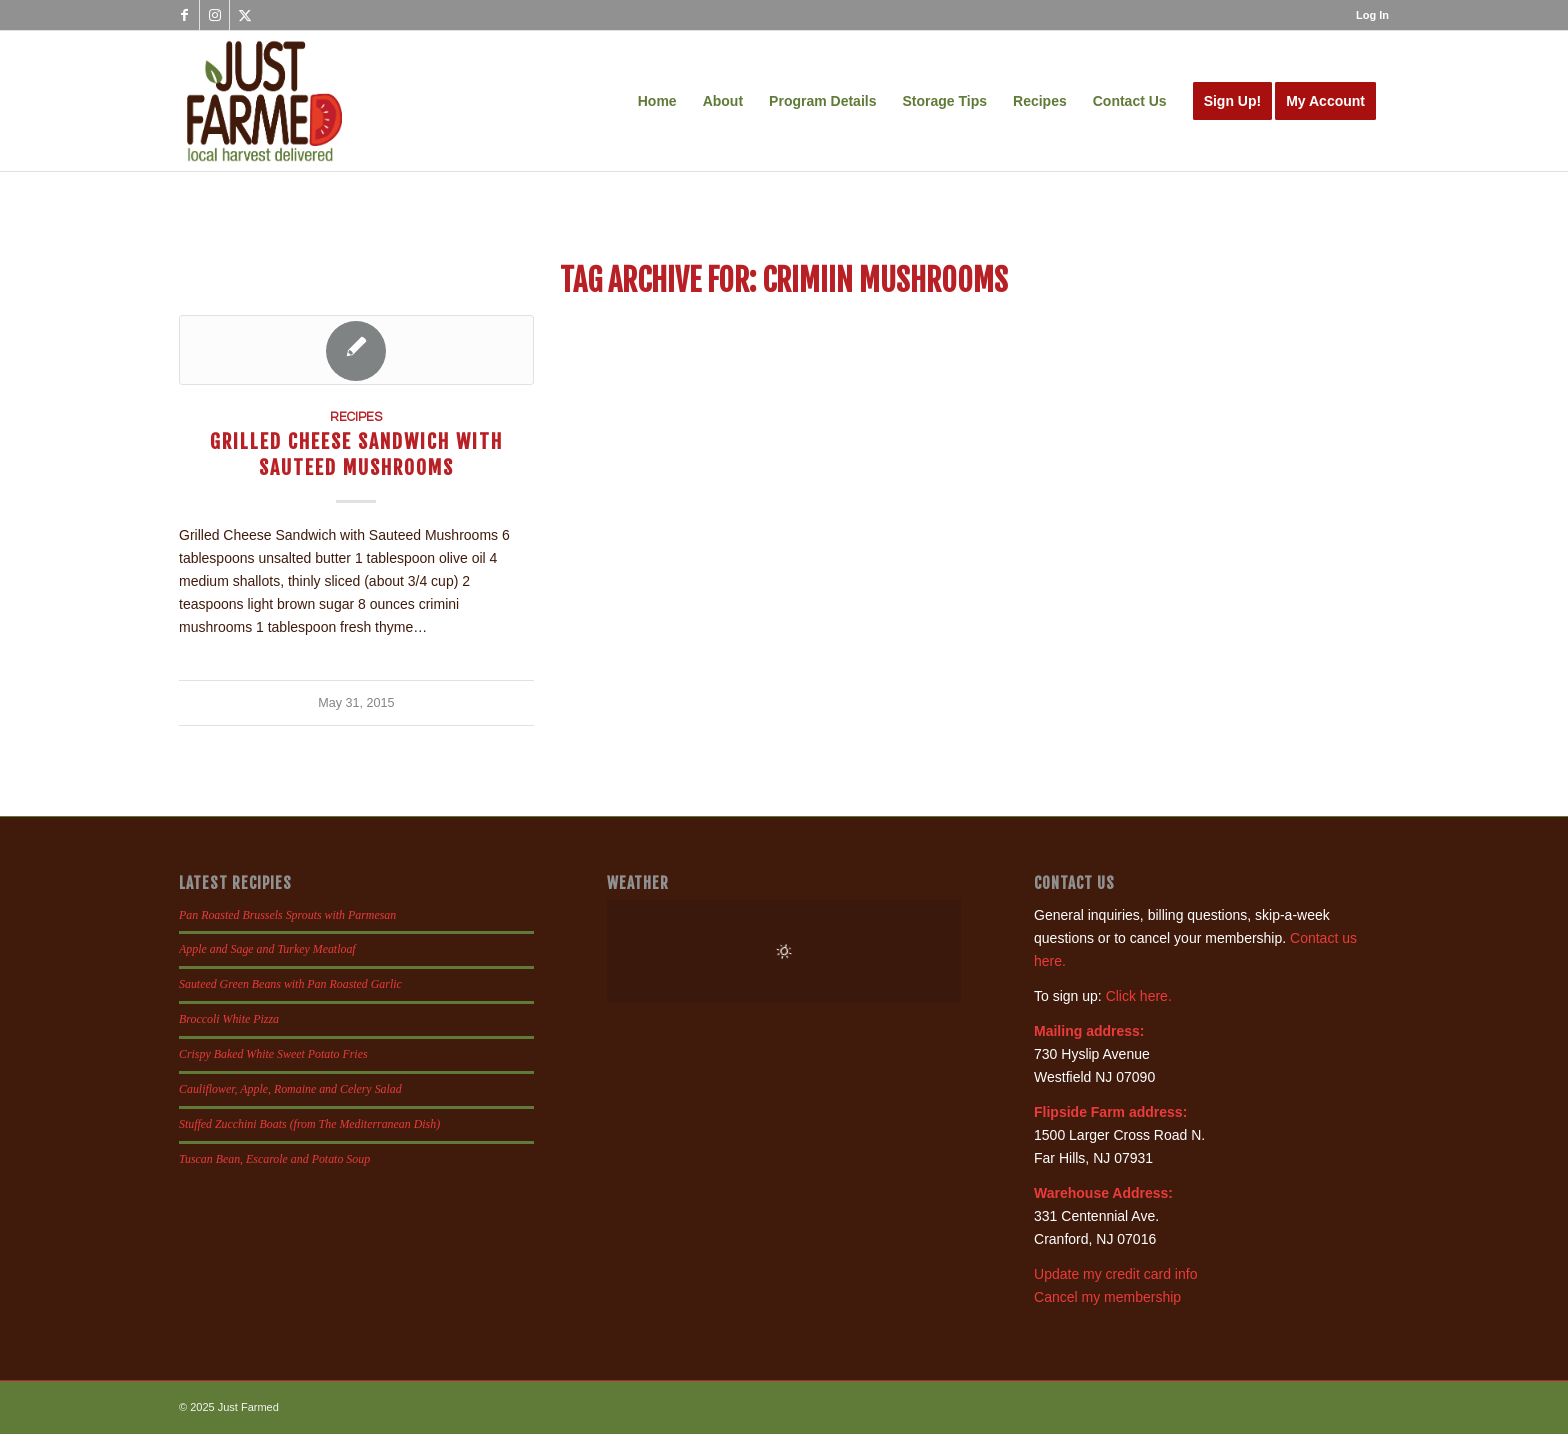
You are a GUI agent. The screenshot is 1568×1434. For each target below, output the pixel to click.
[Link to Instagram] (214, 15)
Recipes (356, 417)
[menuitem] (1367, 15)
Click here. (1139, 996)
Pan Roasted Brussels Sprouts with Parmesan (287, 915)
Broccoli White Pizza (229, 1019)
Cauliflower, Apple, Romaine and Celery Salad (290, 1089)
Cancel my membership (1107, 1297)
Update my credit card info (1115, 1274)
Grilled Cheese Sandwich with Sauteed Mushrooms (356, 454)
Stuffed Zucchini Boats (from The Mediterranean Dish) (309, 1124)
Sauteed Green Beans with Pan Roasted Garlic (290, 984)
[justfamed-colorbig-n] (264, 101)
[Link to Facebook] (184, 15)
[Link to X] (245, 15)
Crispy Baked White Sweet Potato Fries (273, 1054)
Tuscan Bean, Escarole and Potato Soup (274, 1159)
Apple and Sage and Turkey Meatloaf (267, 949)
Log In (1372, 15)
